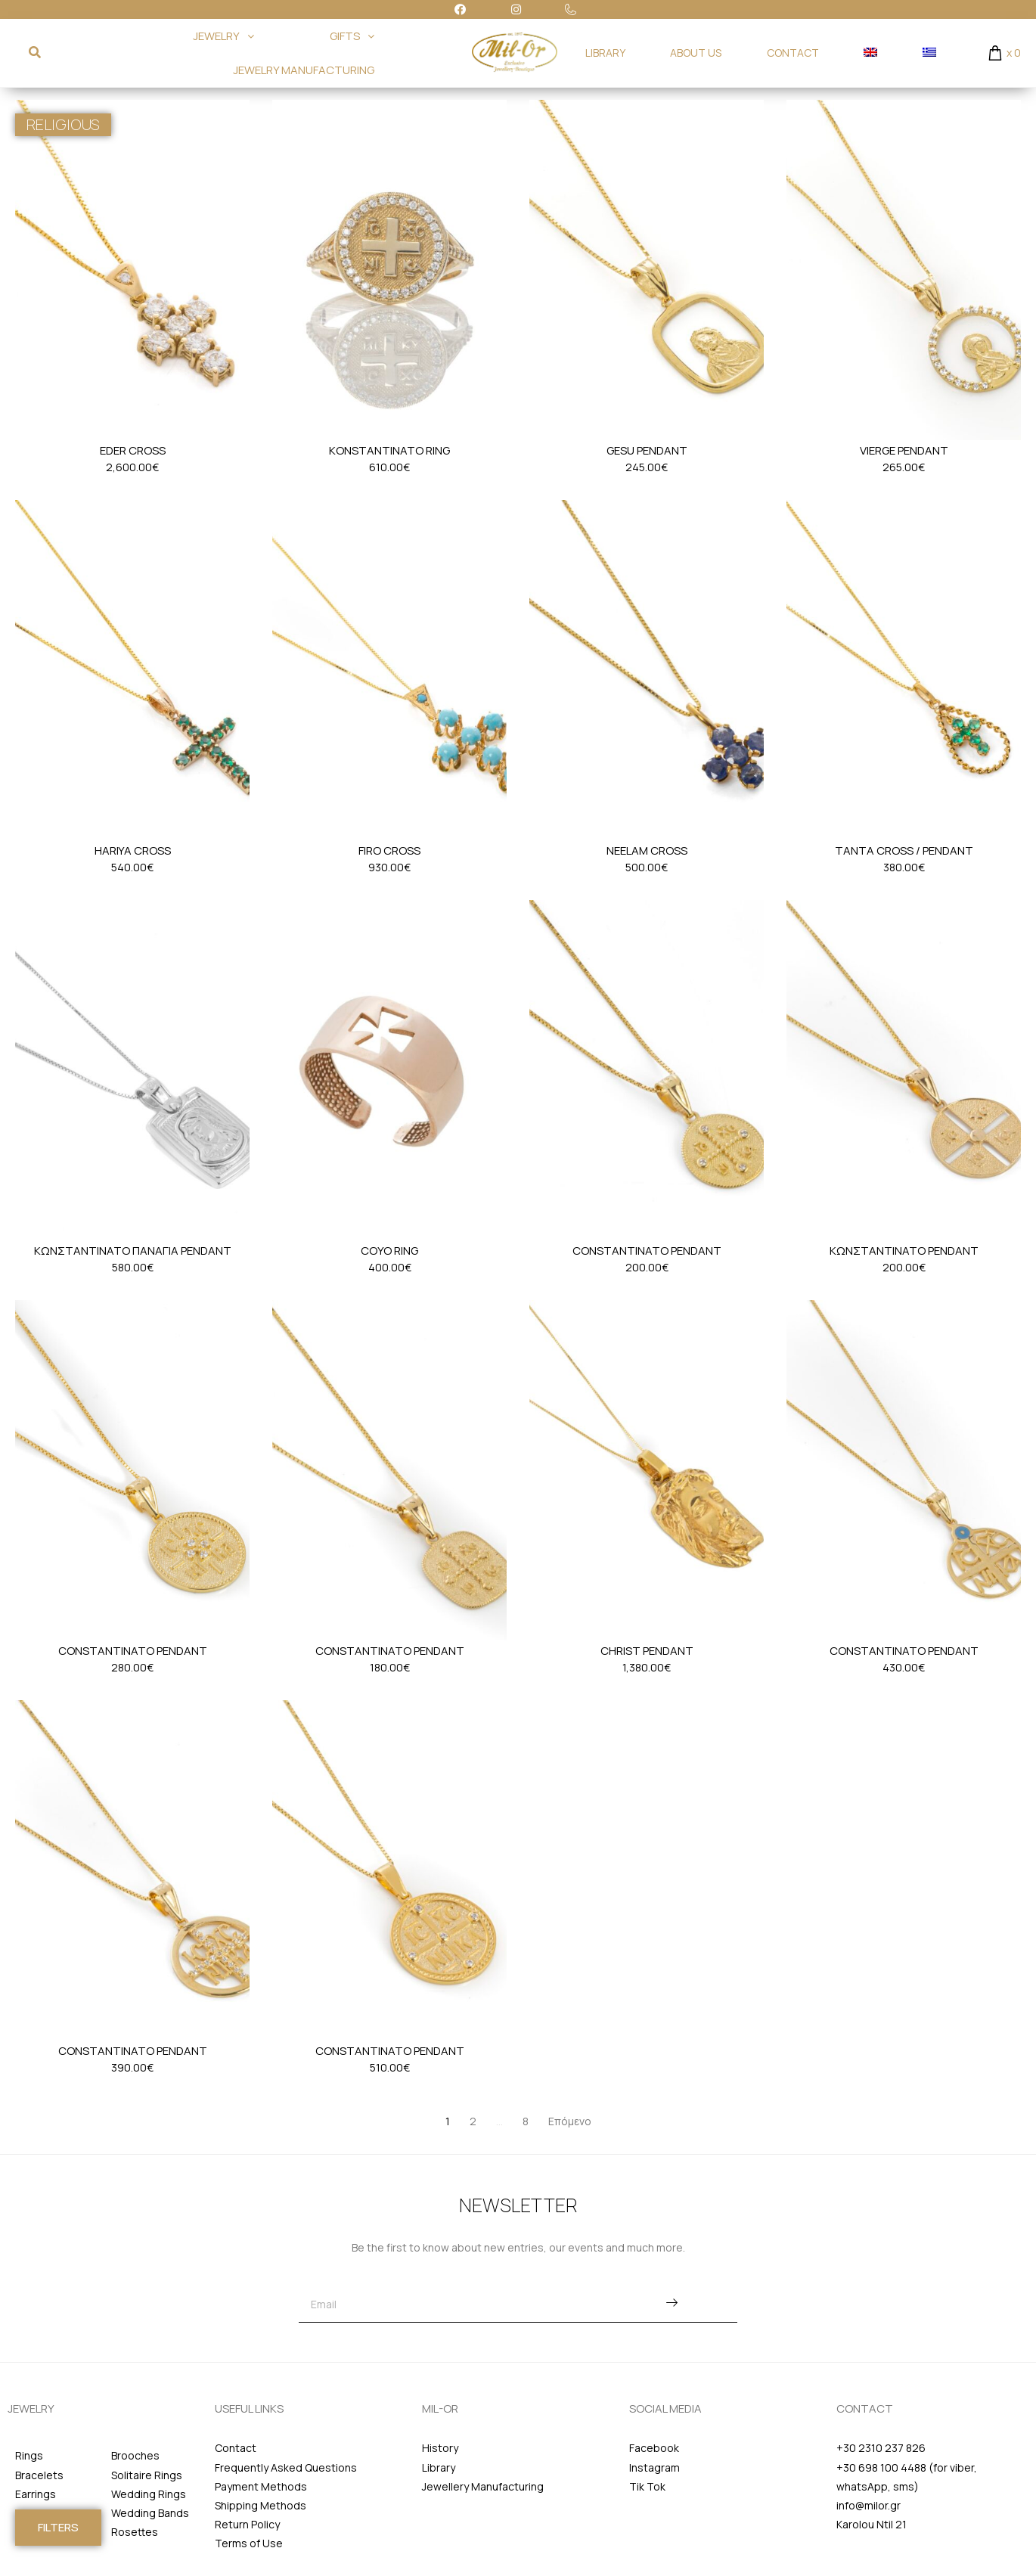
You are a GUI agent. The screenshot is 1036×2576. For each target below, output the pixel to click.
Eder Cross (133, 450)
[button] (58, 2527)
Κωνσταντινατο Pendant (904, 1251)
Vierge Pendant (904, 450)
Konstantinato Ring (389, 450)
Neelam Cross (646, 850)
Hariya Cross (133, 850)
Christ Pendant (646, 1651)
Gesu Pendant (646, 450)
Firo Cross (389, 850)
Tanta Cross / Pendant (904, 850)
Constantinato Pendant (646, 1251)
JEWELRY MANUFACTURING (303, 70)
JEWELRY (223, 36)
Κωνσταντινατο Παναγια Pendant (132, 1251)
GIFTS (352, 36)
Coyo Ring (389, 1251)
